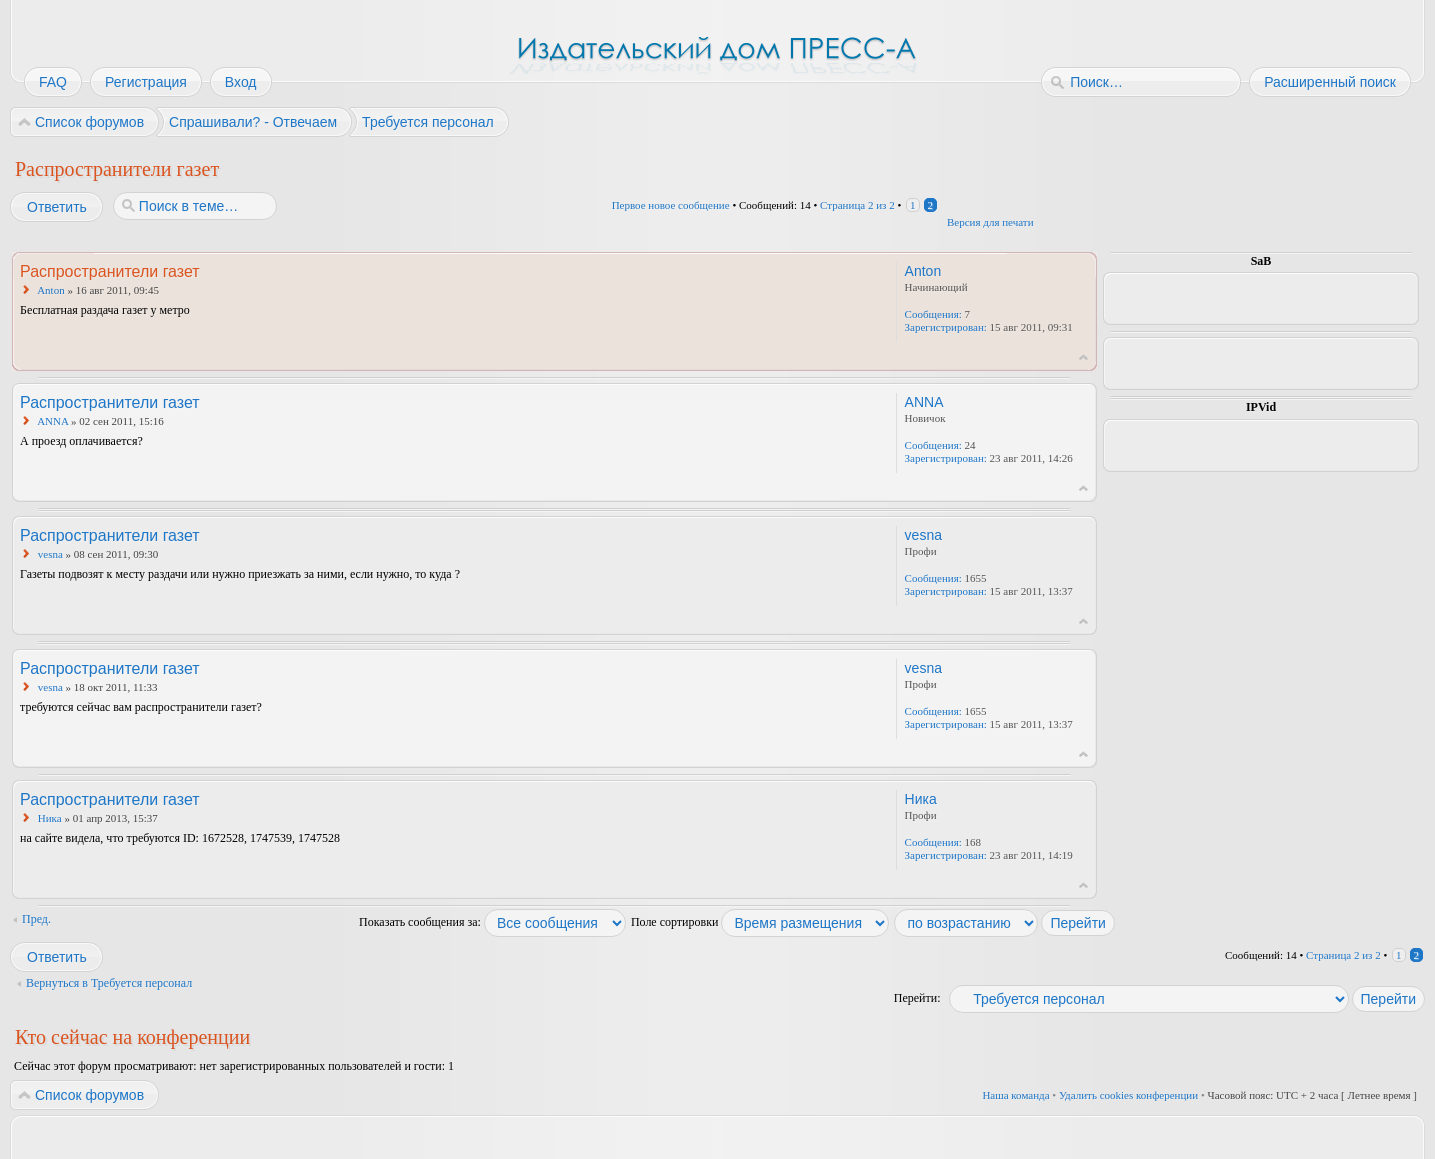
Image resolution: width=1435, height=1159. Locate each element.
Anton (51, 290)
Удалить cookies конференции (1128, 1095)
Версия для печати (990, 222)
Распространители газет (117, 169)
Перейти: (917, 998)
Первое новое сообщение (671, 205)
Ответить (56, 207)
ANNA (52, 421)
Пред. (36, 919)
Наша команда (1015, 1095)
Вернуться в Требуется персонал (109, 983)
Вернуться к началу (1083, 357)
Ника (50, 818)
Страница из (857, 205)
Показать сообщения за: (492, 922)
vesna (50, 554)
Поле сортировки (760, 922)
